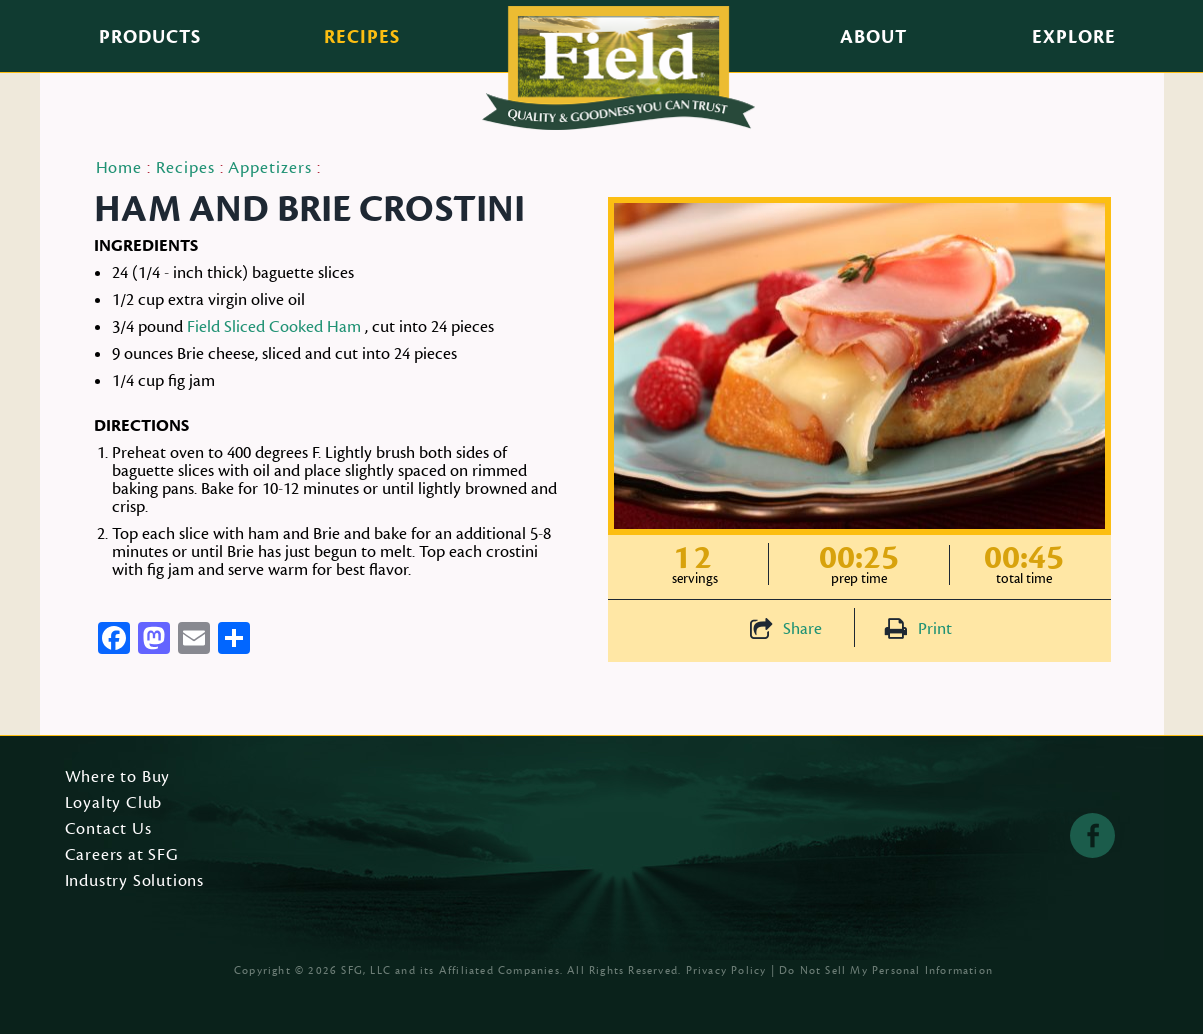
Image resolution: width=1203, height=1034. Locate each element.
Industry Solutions (135, 882)
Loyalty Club (114, 804)
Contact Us (108, 830)
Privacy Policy (726, 970)
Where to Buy (118, 778)
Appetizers (269, 168)
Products (150, 37)
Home (119, 168)
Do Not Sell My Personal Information (886, 970)
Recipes (362, 37)
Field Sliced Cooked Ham (274, 327)
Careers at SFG (122, 856)
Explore (1074, 37)
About (873, 37)
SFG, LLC (366, 970)
